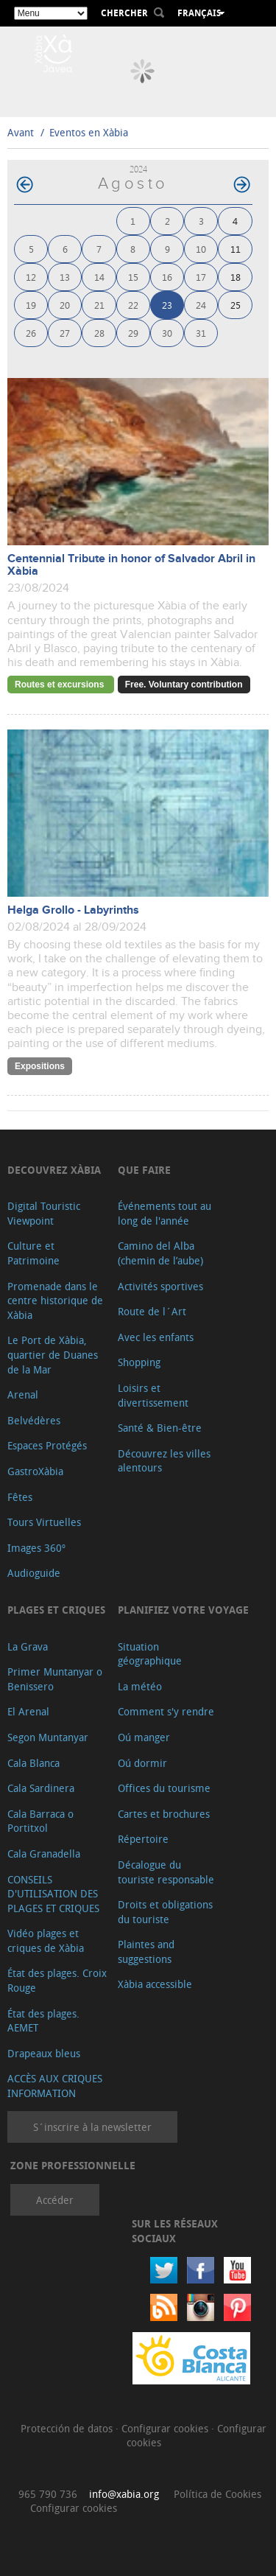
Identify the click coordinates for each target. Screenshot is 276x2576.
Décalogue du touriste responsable (166, 1872)
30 (167, 332)
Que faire (144, 1170)
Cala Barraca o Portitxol (40, 1821)
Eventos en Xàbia (88, 132)
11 (235, 248)
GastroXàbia (35, 1471)
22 (133, 304)
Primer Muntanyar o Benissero (54, 1679)
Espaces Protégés (47, 1445)
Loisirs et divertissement (153, 1395)
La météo (140, 1686)
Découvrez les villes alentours (164, 1460)
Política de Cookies (217, 2494)
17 (201, 276)
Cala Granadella (43, 1854)
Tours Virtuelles (44, 1522)
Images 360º (36, 1548)
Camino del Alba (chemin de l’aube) (160, 1253)
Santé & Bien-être (160, 1428)
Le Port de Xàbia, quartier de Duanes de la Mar (52, 1354)
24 (201, 304)
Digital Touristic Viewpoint (43, 1213)
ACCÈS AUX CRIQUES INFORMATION (54, 2085)
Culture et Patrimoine (33, 1253)
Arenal (22, 1394)
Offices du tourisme (164, 1788)
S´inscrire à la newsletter (92, 2127)
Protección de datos (68, 2428)
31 (201, 332)
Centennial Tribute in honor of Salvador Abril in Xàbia (131, 565)
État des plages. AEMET (43, 2020)
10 (201, 248)
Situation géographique (150, 1653)
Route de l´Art (152, 1311)
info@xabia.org (124, 2494)
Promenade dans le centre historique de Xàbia (55, 1300)
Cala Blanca (33, 1763)
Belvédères (33, 1420)
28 (99, 332)
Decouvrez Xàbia (54, 1170)
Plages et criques (56, 1610)
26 (31, 332)
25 (235, 304)
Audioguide (33, 1573)
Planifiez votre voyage (183, 1610)
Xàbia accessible (155, 1984)
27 (65, 332)
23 (167, 304)
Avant (20, 132)
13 (65, 276)
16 (167, 276)
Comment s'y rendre (166, 1711)
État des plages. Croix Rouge (57, 1980)
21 (99, 304)
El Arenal (28, 1711)
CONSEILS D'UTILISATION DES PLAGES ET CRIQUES (53, 1893)
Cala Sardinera (40, 1788)
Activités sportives (160, 1286)
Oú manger (144, 1737)
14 (99, 276)
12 (31, 276)
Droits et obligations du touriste (165, 1911)
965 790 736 (47, 2494)
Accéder (55, 2200)
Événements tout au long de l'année (164, 1213)
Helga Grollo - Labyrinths (73, 910)
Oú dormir (142, 1763)
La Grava (27, 1646)
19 (31, 304)
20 (65, 304)
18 (235, 276)
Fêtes (19, 1497)
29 (133, 332)
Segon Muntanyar (47, 1737)
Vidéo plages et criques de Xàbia (45, 1940)
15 (133, 276)
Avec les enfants (156, 1337)
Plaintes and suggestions (146, 1951)
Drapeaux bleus (43, 2053)
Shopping (139, 1362)
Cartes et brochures (164, 1814)
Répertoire (143, 1839)
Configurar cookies (166, 2428)
